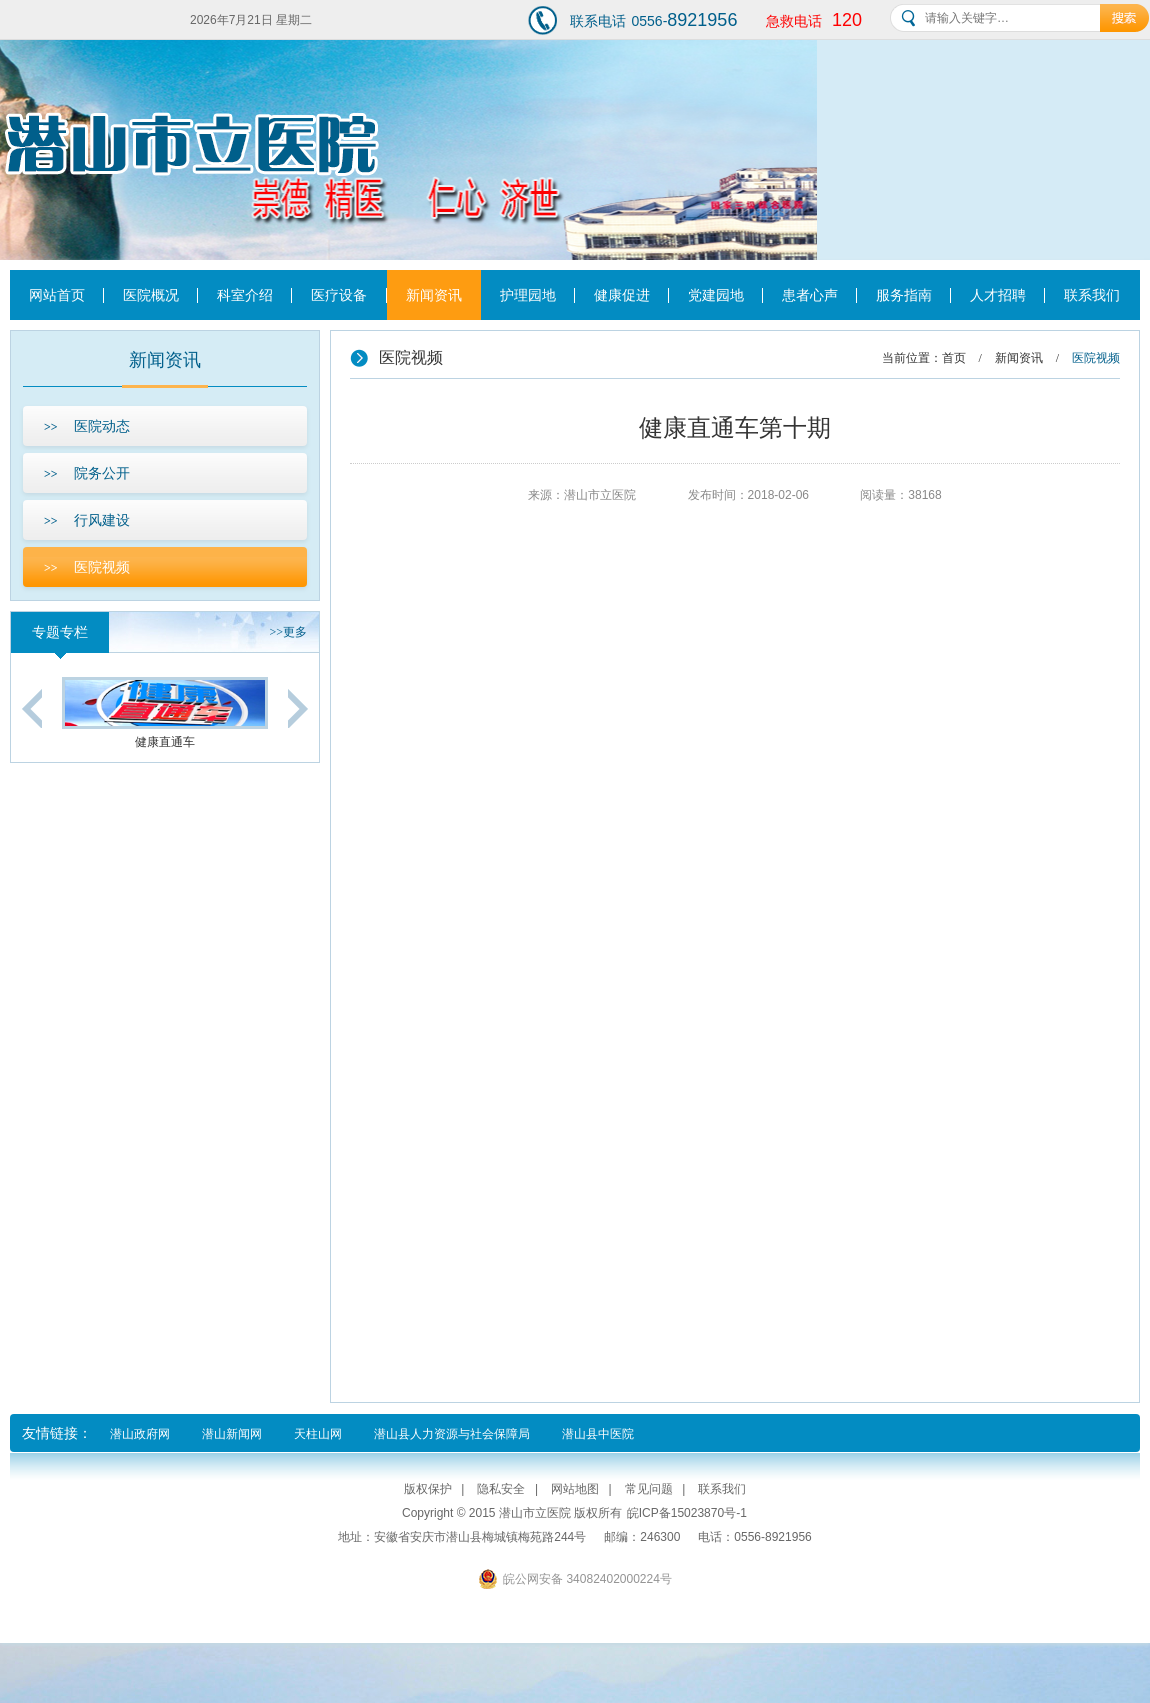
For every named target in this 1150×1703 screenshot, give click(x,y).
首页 (954, 358)
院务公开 (87, 473)
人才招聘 (998, 295)
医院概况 (151, 295)
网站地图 (575, 1489)
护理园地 (528, 295)
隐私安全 (501, 1489)
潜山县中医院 (598, 1434)
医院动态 (87, 426)
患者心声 (810, 295)
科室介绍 (245, 295)
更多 (288, 632)
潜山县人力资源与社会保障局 (452, 1434)
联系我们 (1092, 295)
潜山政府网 (140, 1434)
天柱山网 (318, 1434)
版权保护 (428, 1489)
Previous (32, 708)
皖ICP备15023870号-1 (687, 1513)
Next (298, 708)
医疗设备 (339, 295)
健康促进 (622, 295)
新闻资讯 (434, 295)
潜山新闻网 (232, 1434)
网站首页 (57, 295)
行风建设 (87, 520)
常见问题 (649, 1489)
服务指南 (904, 295)
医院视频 (87, 567)
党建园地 (716, 295)
